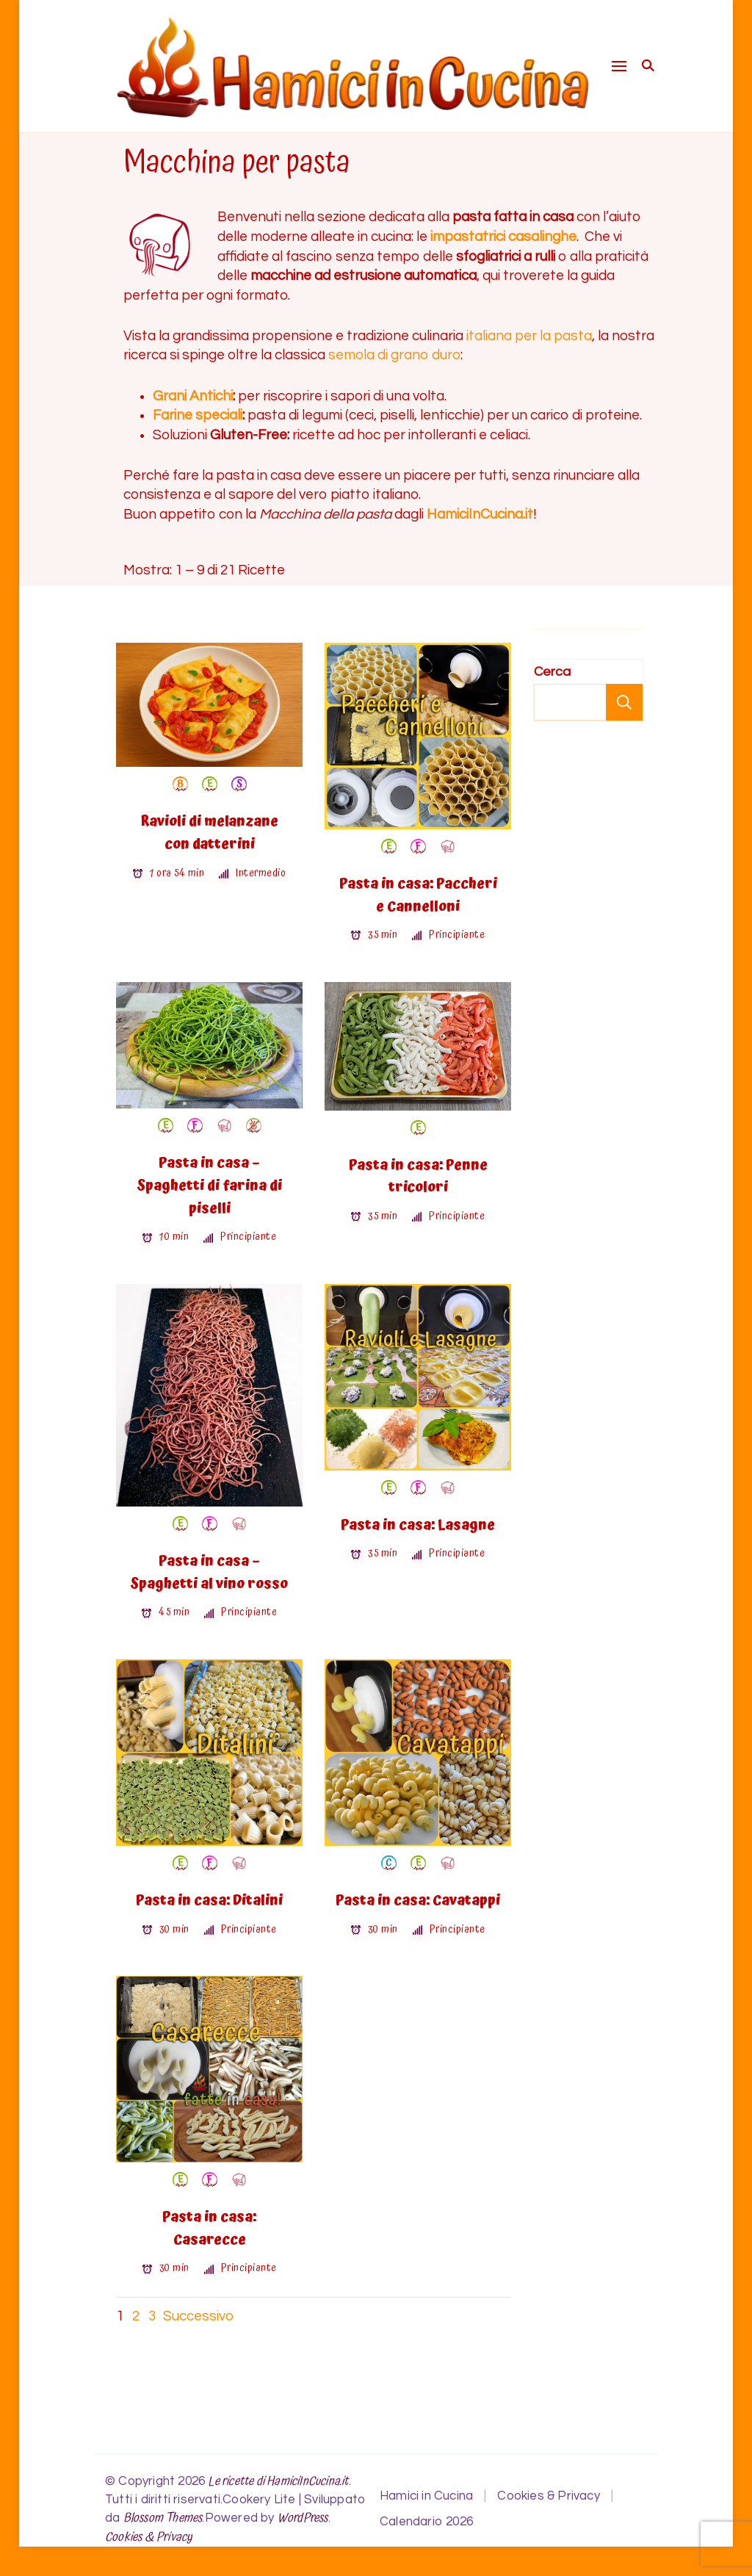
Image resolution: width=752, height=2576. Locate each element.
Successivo (198, 2316)
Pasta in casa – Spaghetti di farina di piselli (209, 1186)
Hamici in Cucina (426, 2496)
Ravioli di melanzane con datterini (209, 833)
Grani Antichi (193, 396)
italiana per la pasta (529, 335)
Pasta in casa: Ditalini (209, 1900)
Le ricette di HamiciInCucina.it (278, 2481)
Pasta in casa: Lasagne (418, 1525)
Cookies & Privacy (148, 2537)
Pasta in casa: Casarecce (209, 2228)
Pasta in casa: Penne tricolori (418, 1176)
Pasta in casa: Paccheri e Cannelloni (418, 895)
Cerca (552, 672)
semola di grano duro (394, 354)
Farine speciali (197, 415)
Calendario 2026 (426, 2521)
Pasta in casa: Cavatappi (418, 1900)
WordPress (303, 2518)
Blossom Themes (163, 2518)
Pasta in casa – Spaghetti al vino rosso (209, 1572)
